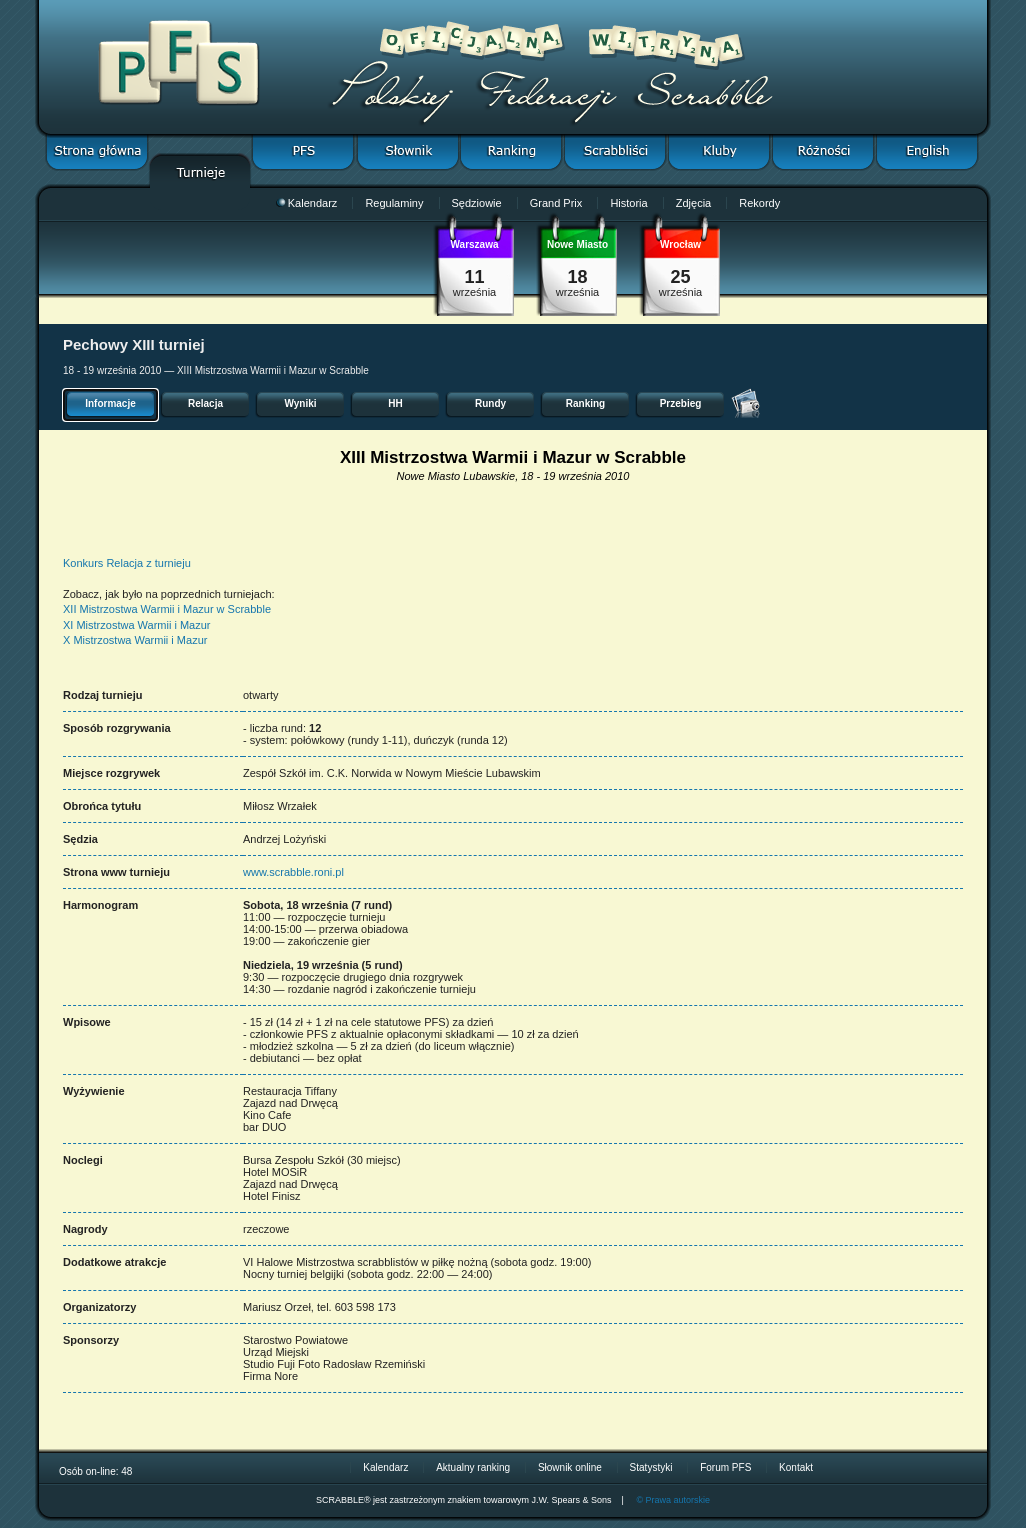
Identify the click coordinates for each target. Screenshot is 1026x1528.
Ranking (585, 403)
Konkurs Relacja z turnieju (127, 563)
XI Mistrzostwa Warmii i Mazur (137, 625)
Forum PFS (725, 1467)
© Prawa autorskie (673, 1500)
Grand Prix (556, 203)
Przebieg (681, 403)
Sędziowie (477, 203)
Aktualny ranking (473, 1467)
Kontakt (796, 1467)
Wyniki (300, 403)
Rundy (490, 403)
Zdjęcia (693, 203)
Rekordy (759, 203)
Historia (628, 203)
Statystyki (651, 1467)
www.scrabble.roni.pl (293, 872)
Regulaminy (394, 203)
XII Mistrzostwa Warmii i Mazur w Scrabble (167, 609)
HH (395, 403)
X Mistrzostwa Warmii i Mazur (135, 640)
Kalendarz (307, 203)
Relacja (205, 403)
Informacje (110, 403)
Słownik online (570, 1467)
